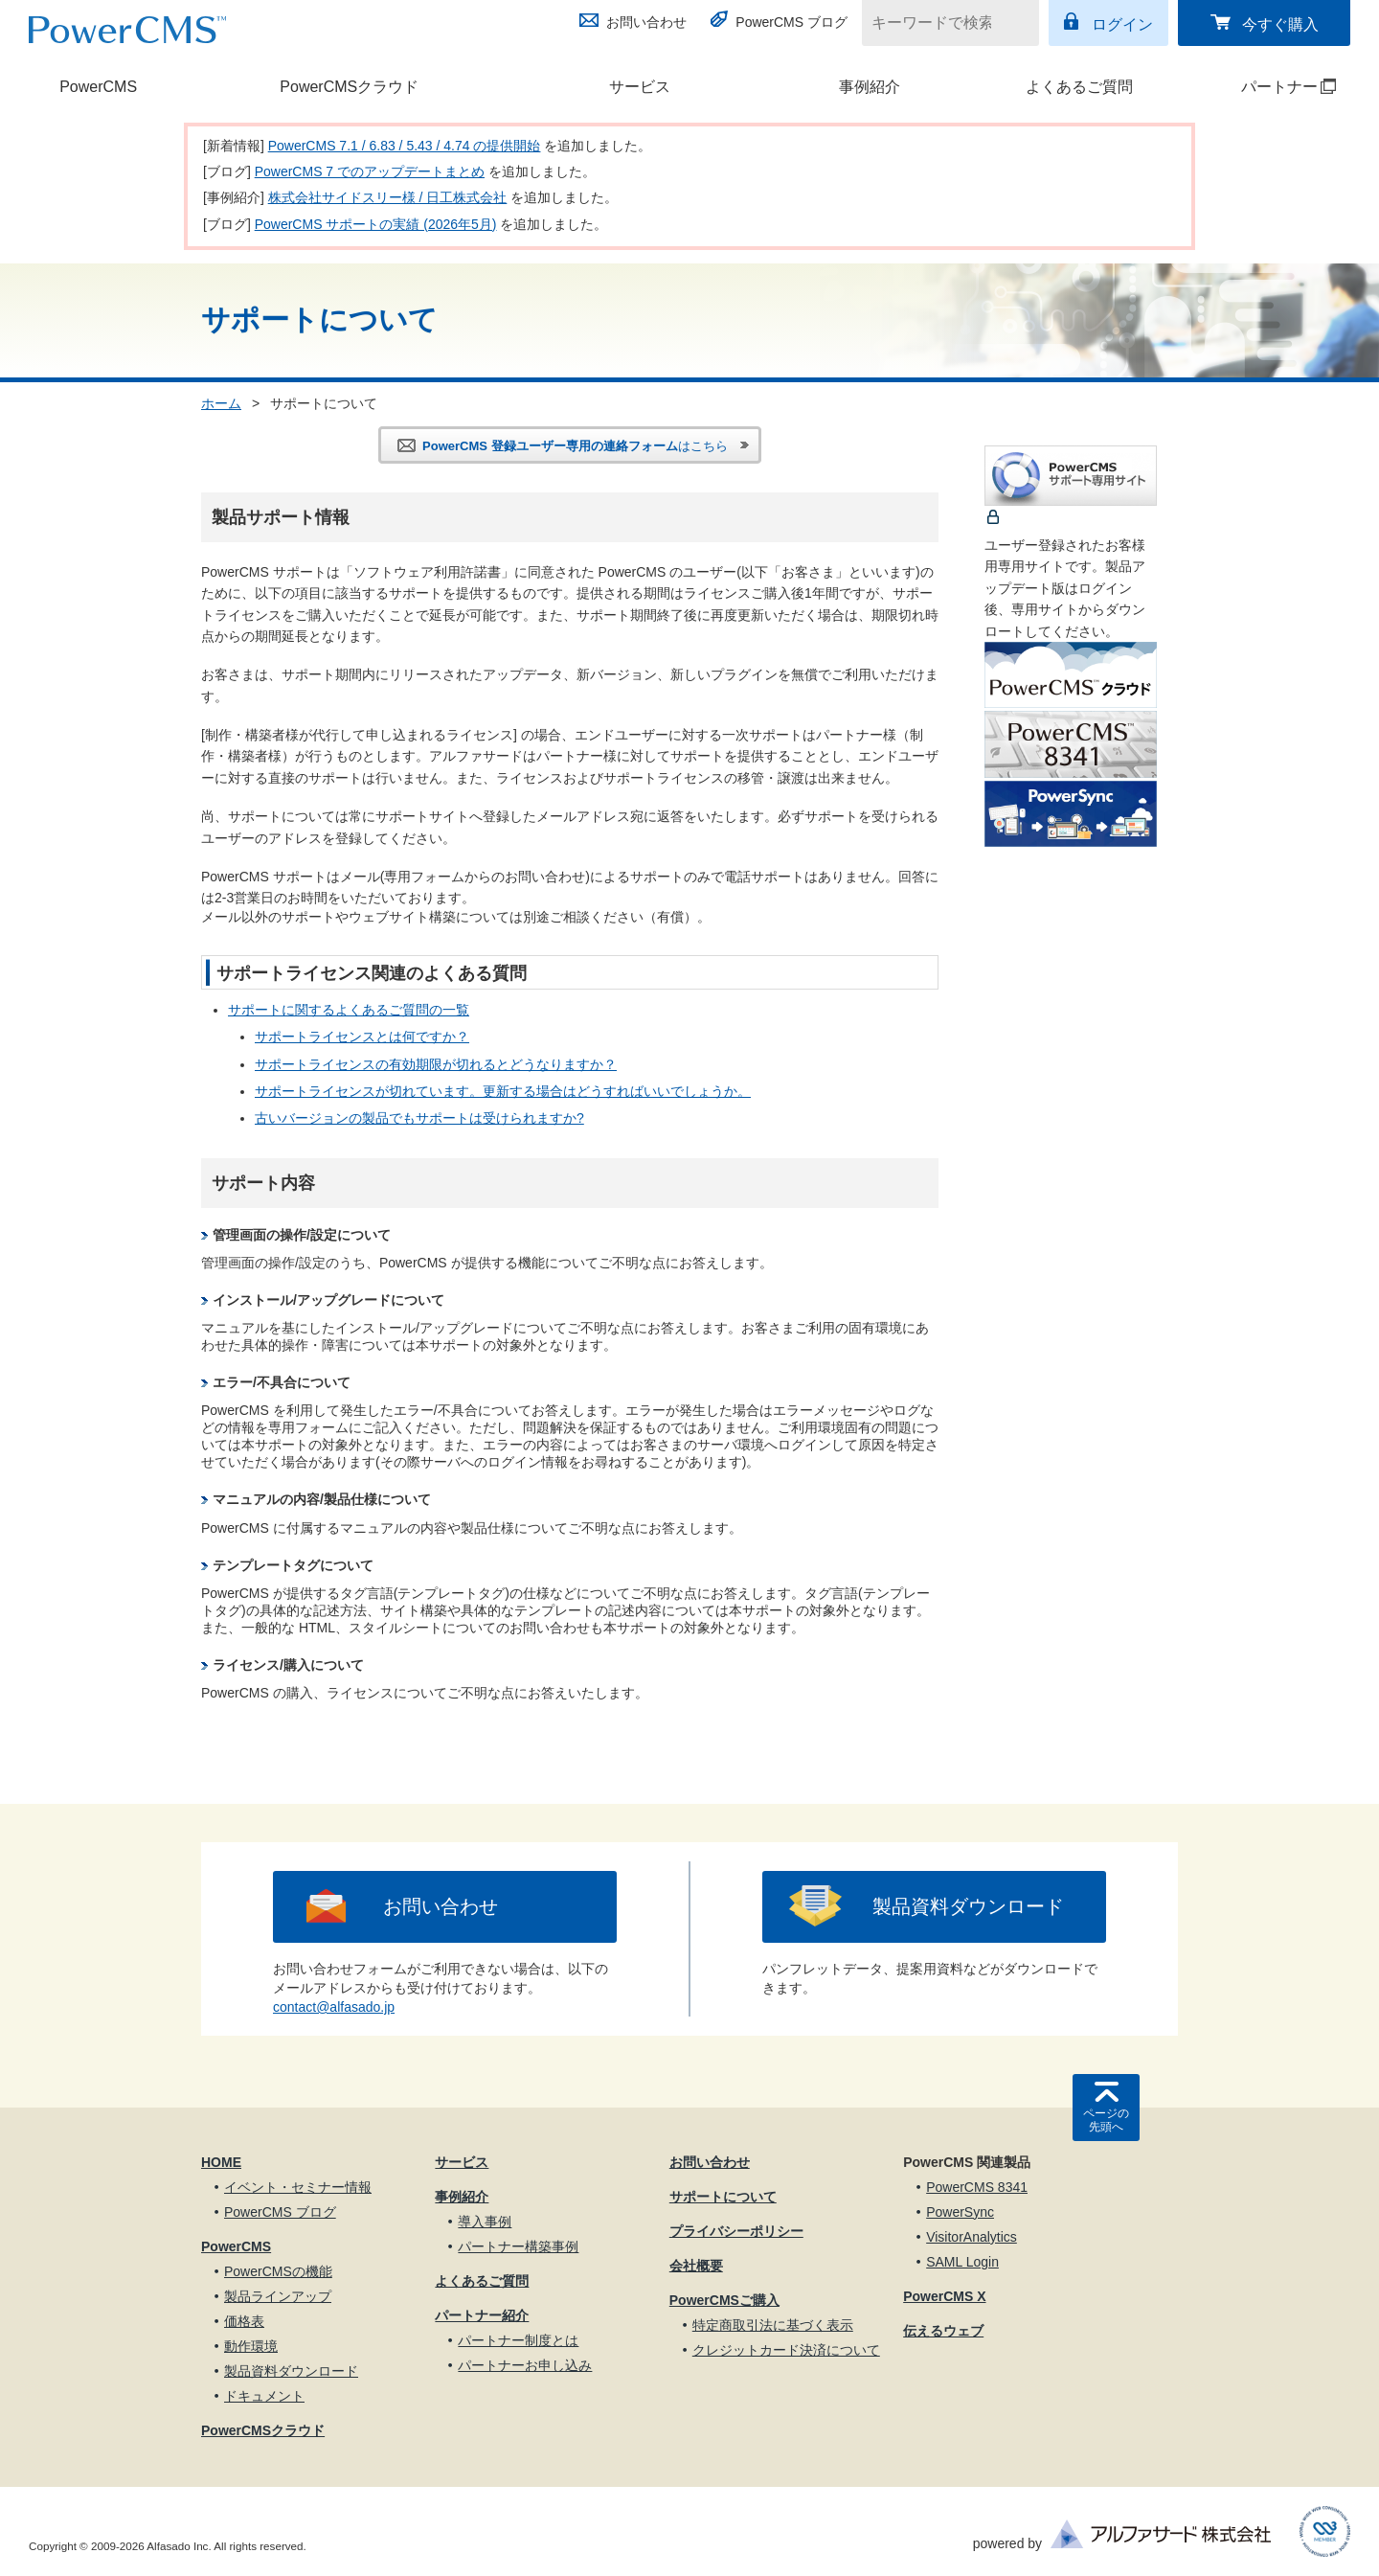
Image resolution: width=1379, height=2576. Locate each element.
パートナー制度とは (518, 2340)
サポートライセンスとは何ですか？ (362, 1036)
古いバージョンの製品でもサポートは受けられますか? (419, 1118)
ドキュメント (264, 2396)
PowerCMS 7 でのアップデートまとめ (370, 171)
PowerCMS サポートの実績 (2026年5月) (376, 224)
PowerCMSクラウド (349, 87)
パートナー (1266, 87)
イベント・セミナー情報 (298, 2187)
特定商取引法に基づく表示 (772, 2325)
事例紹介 (869, 87)
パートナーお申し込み (525, 2365)
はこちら (575, 446)
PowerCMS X (944, 2296)
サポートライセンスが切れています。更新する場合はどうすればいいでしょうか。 (503, 1091)
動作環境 (251, 2346)
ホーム (221, 403)
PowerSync (960, 2212)
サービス (639, 87)
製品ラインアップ (277, 2296)
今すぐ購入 (1280, 24)
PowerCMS (98, 87)
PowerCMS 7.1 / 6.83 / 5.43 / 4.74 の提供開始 (404, 145)
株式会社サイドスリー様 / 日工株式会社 (388, 197)
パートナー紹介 (482, 2315)
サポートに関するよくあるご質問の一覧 (348, 1009)
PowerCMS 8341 (977, 2187)
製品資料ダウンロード (968, 1906)
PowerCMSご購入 (724, 2300)
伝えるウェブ (943, 2330)
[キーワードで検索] (938, 23)
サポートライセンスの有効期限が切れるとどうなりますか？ (436, 1064)
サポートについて (723, 2196)
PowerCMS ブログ (791, 22)
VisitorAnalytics (971, 2237)
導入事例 (484, 2221)
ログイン (1122, 24)
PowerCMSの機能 (278, 2271)
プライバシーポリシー (736, 2231)
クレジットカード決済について (786, 2350)
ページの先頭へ (1106, 2120)
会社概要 (696, 2265)
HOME (221, 2162)
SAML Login (962, 2261)
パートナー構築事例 (518, 2246)
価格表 (244, 2321)
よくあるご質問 (1079, 87)
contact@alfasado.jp (334, 2007)
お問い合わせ (646, 22)
